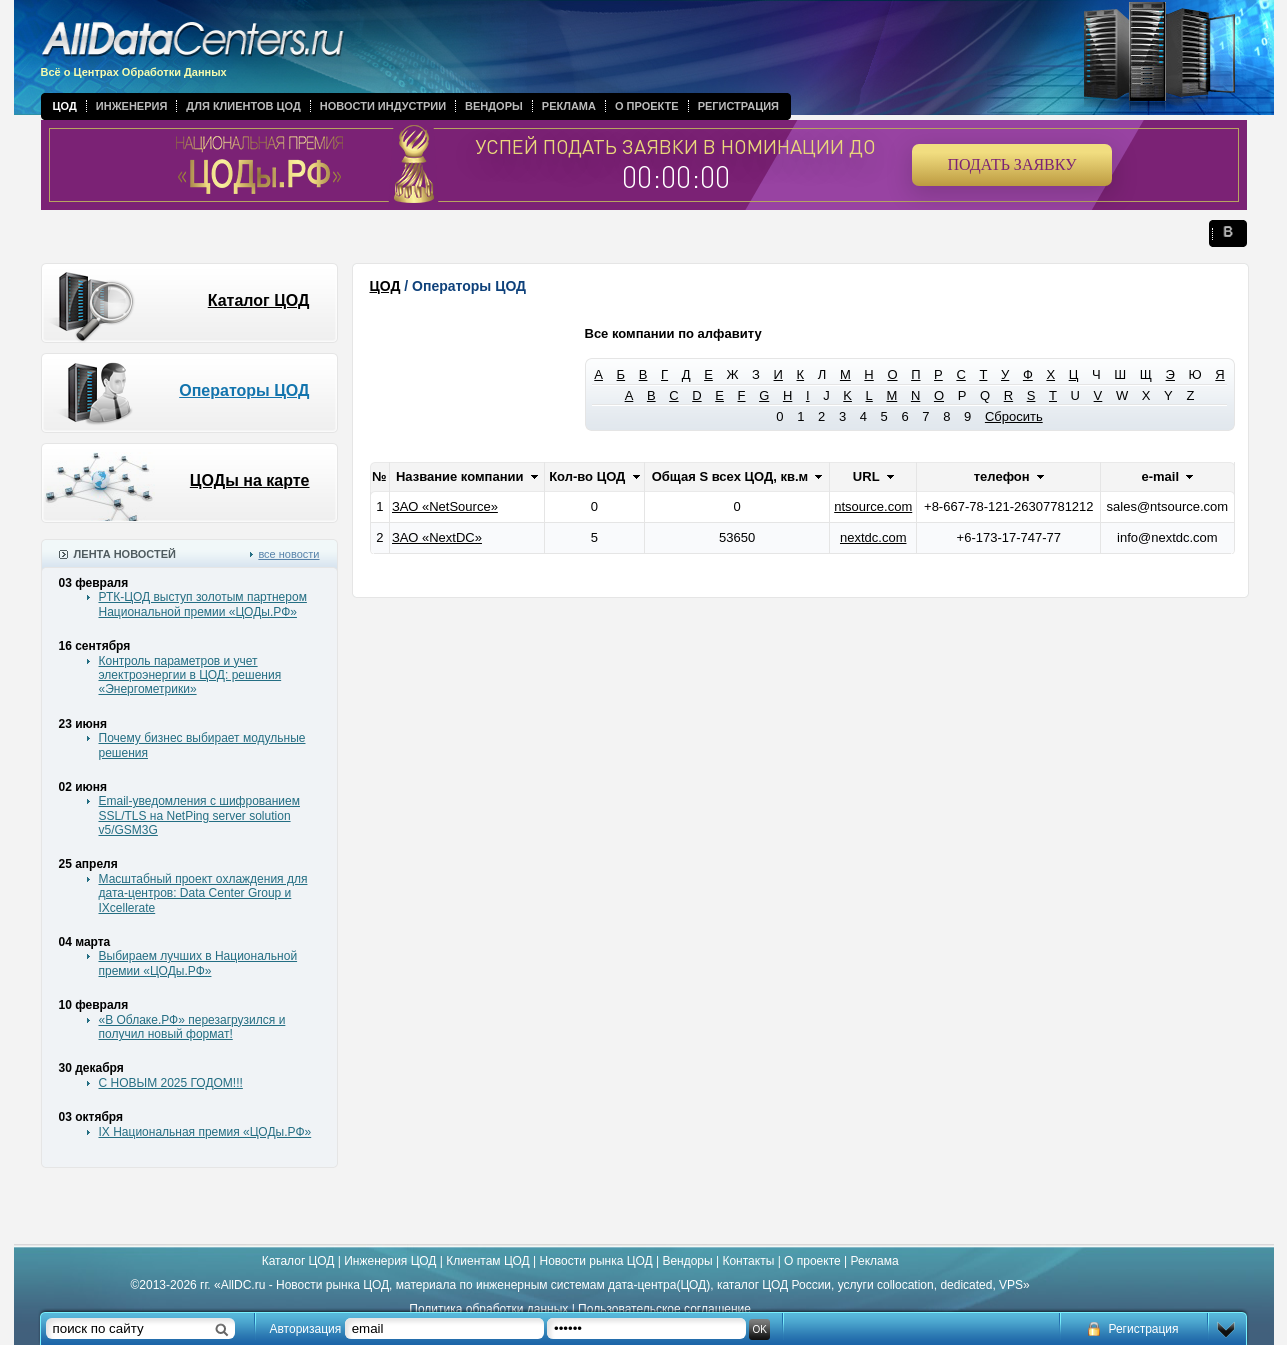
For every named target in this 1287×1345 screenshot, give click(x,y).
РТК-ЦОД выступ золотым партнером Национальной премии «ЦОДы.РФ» (203, 604)
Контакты (748, 1261)
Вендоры (494, 106)
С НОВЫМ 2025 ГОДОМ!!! (171, 1083)
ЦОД (65, 106)
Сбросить (1014, 416)
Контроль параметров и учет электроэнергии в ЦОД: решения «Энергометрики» (190, 675)
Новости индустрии (383, 106)
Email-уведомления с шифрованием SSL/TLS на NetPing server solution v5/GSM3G (199, 815)
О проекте (647, 106)
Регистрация (738, 106)
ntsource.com (873, 506)
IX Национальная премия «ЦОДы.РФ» (205, 1132)
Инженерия (132, 106)
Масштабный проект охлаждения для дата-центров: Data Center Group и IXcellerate (203, 893)
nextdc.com (873, 537)
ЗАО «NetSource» (445, 506)
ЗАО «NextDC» (437, 537)
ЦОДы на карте (250, 480)
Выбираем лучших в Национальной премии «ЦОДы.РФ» (198, 963)
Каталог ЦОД (259, 300)
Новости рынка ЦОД (596, 1261)
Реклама (569, 106)
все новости (288, 554)
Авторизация (306, 1329)
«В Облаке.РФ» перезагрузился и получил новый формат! (192, 1027)
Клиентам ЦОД (487, 1261)
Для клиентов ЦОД (243, 106)
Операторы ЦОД (244, 390)
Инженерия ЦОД (390, 1261)
